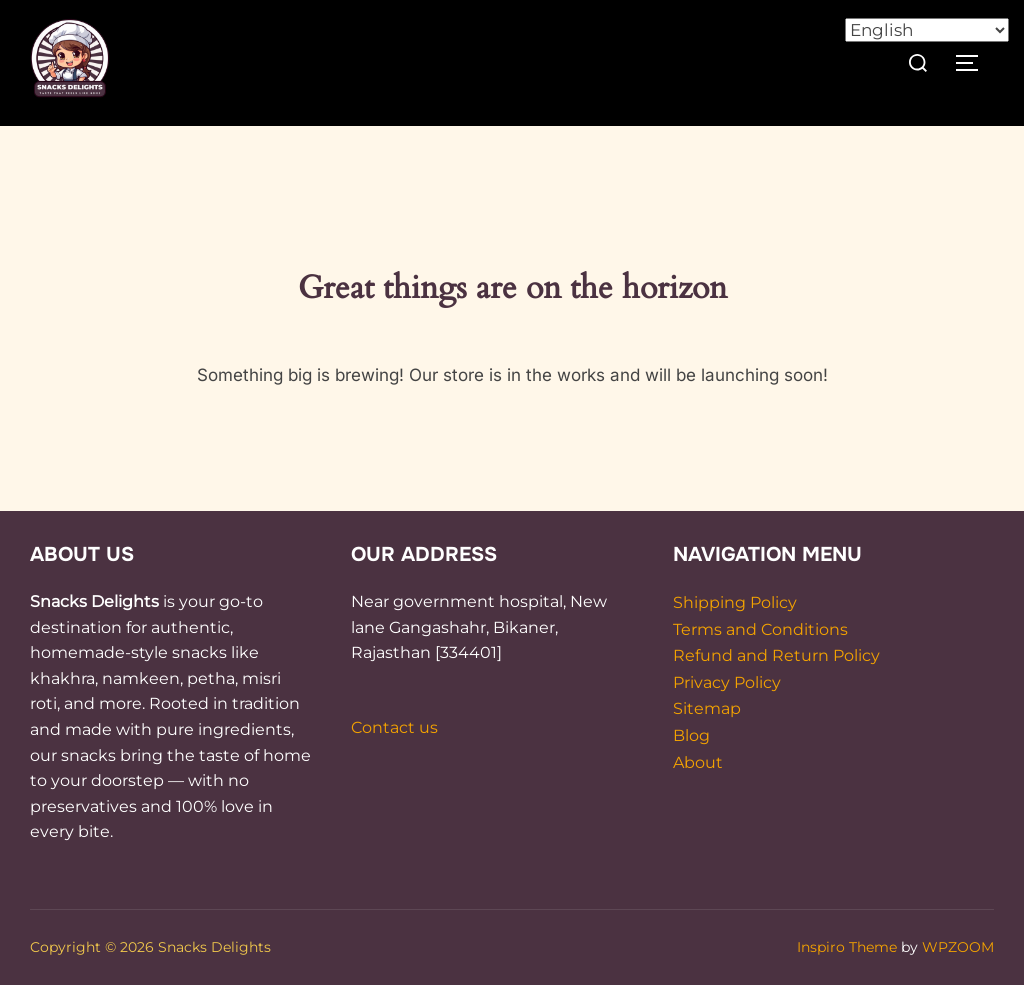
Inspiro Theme (847, 947)
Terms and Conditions (760, 629)
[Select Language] (927, 30)
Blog (691, 735)
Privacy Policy (727, 682)
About (698, 762)
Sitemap (707, 708)
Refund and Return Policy (776, 655)
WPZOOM (958, 947)
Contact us (394, 727)
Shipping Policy (735, 602)
